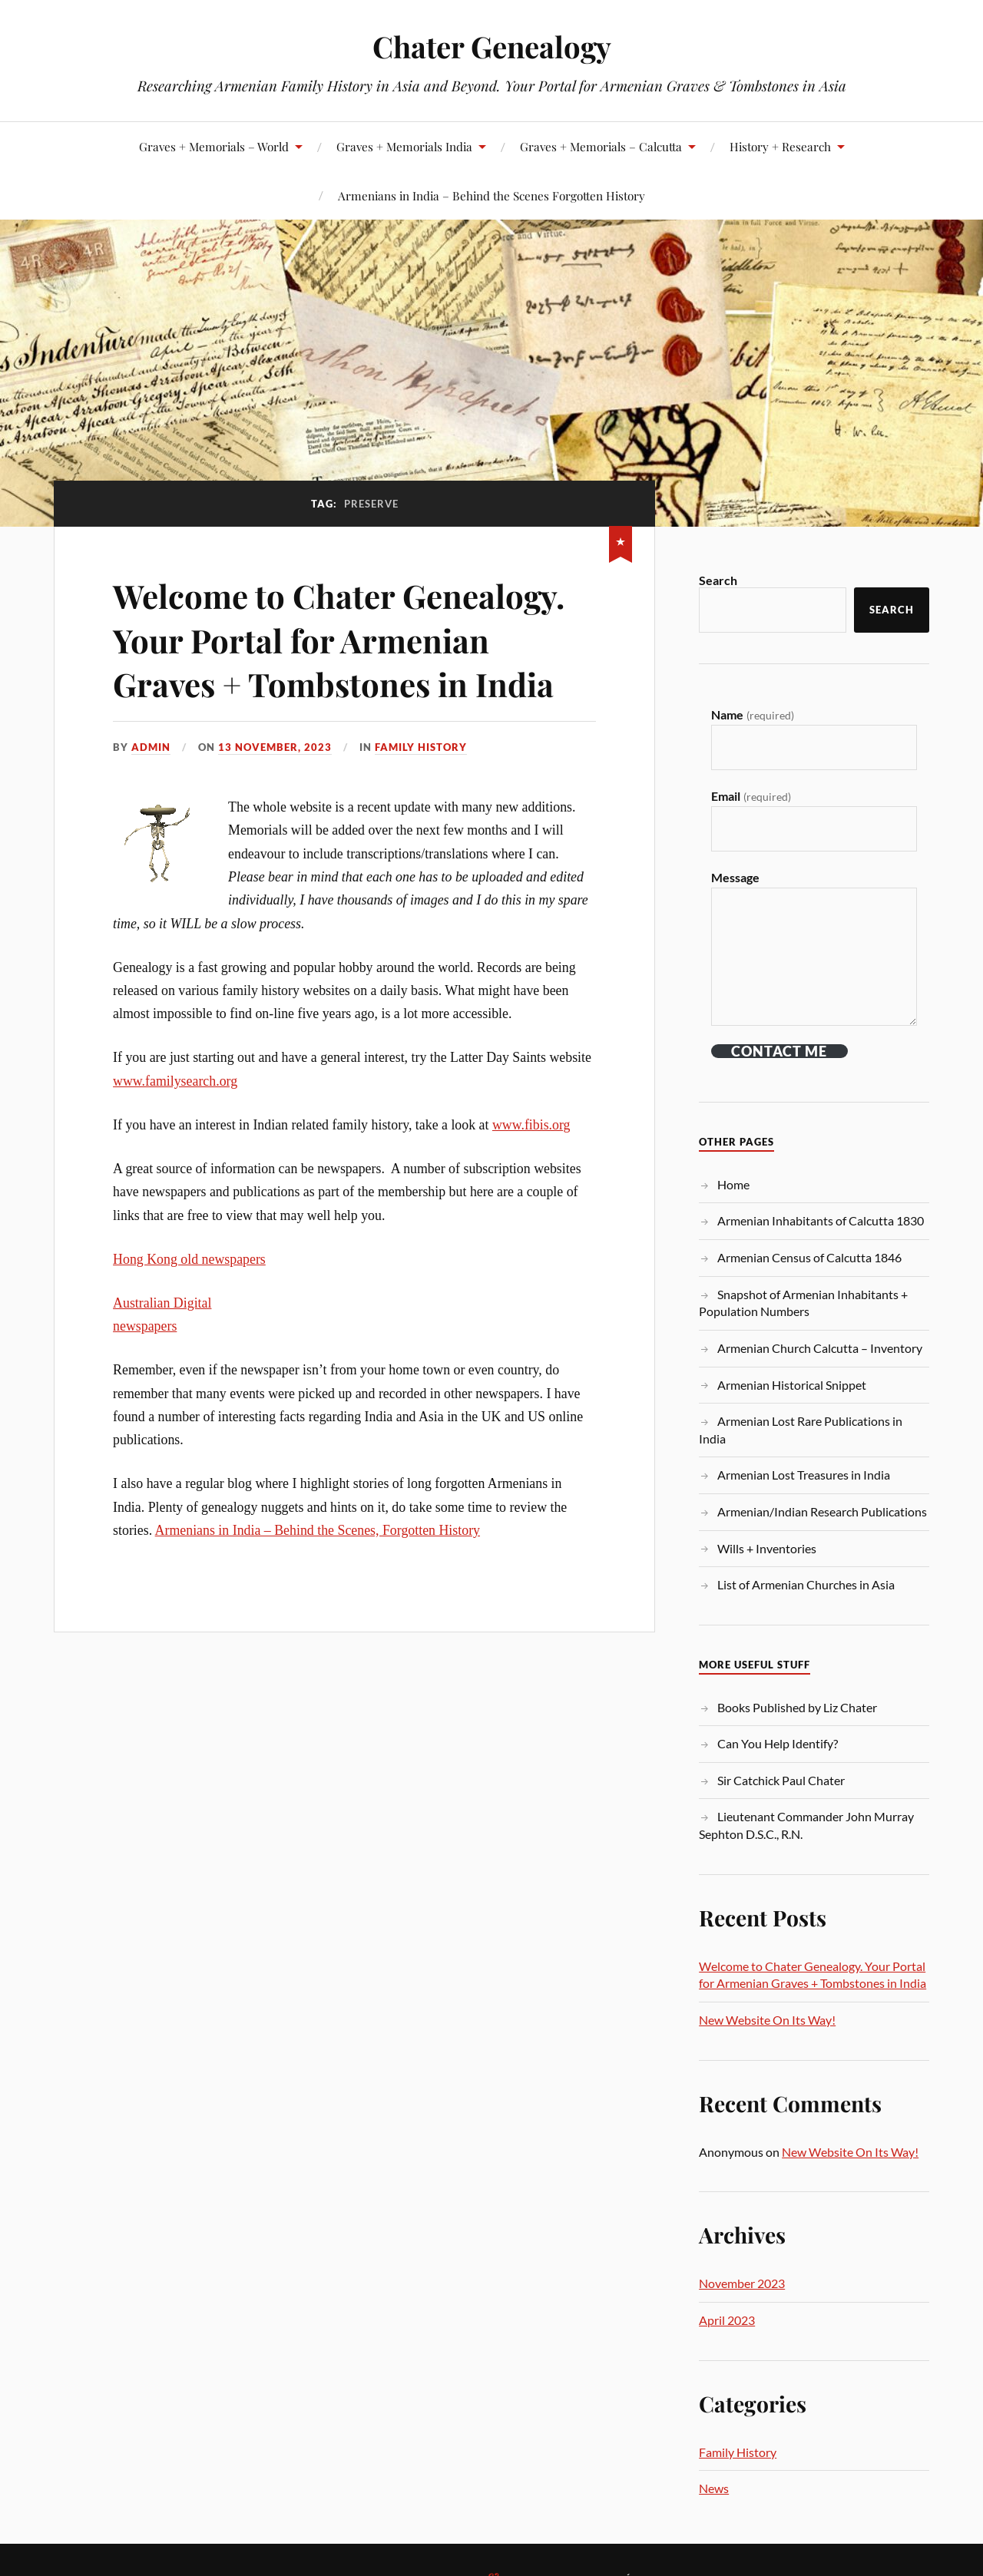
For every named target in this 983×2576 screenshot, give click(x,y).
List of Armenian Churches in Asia (806, 1584)
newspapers (145, 1326)
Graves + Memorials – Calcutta (601, 146)
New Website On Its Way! (767, 2019)
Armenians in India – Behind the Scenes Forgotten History (491, 195)
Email (750, 796)
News (714, 2488)
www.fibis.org (531, 1125)
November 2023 (742, 2283)
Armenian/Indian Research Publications (822, 1511)
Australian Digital (162, 1303)
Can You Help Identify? (777, 1743)
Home (733, 1184)
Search (718, 580)
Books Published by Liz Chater (797, 1707)
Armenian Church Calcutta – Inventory (819, 1348)
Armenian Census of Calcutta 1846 (809, 1257)
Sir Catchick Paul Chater (781, 1780)
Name (752, 714)
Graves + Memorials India (404, 146)
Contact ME (779, 1051)
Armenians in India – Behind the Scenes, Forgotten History (317, 1530)
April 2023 (727, 2320)
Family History (421, 746)
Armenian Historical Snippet (791, 1384)
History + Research (780, 146)
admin (150, 746)
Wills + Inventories (766, 1548)
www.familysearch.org (175, 1081)
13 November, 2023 (275, 746)
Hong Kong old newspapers (189, 1259)
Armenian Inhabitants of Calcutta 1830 (820, 1220)
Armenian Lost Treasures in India (803, 1474)
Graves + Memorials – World (214, 146)
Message (735, 877)
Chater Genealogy (491, 46)
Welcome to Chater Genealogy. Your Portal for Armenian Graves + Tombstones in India (349, 639)
